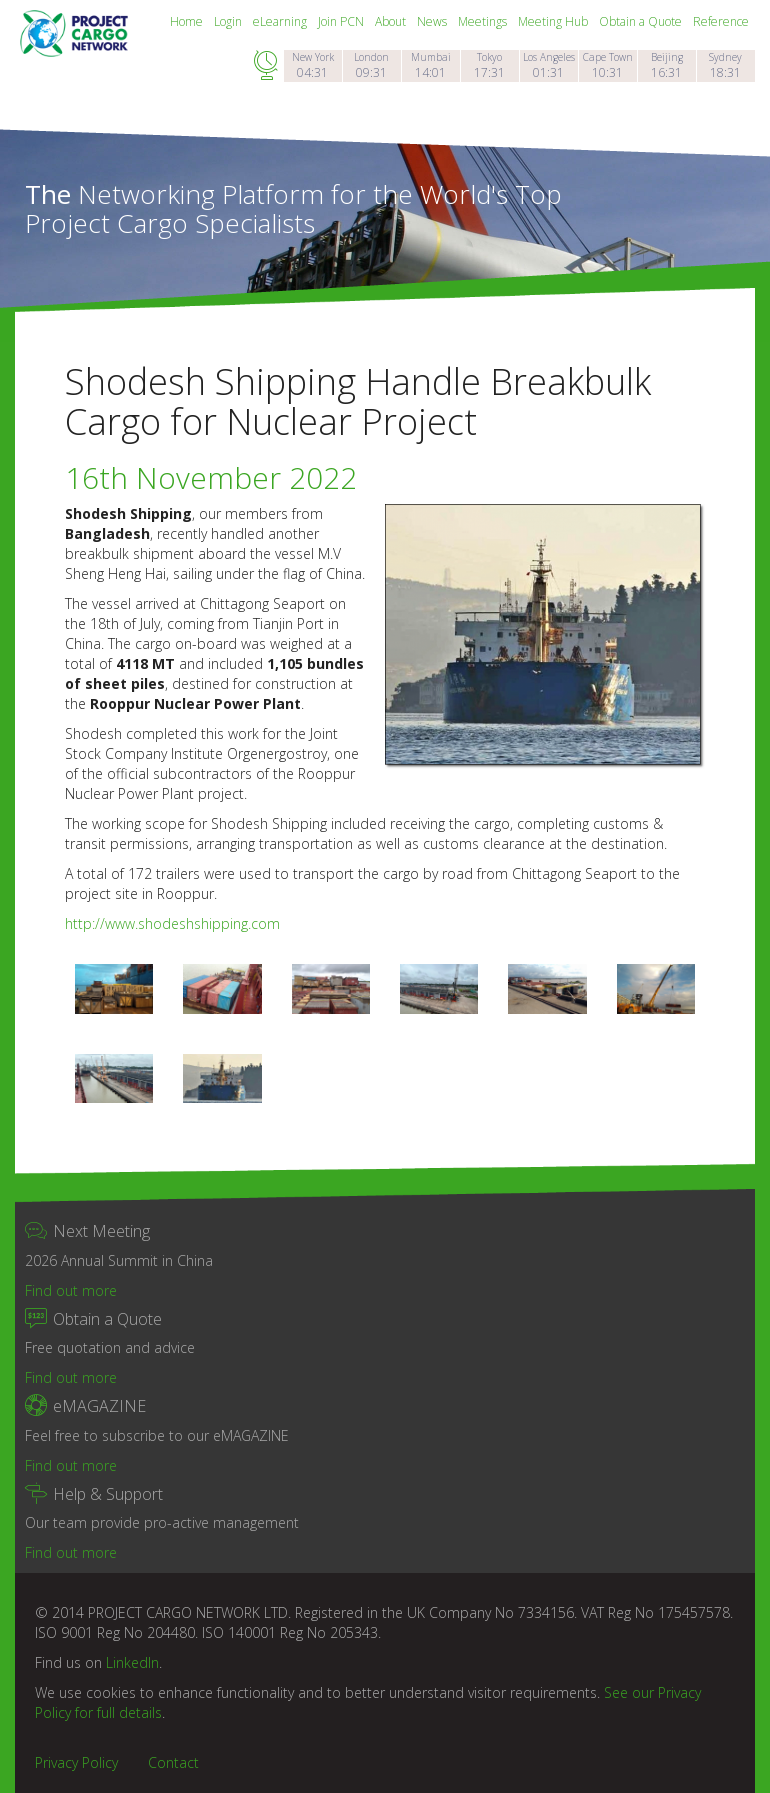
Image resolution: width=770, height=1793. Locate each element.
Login (229, 21)
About (392, 21)
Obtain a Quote (642, 21)
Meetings (484, 21)
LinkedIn (132, 1662)
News (433, 21)
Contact (173, 1762)
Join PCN (342, 21)
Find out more (71, 1290)
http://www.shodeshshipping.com (172, 923)
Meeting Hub (554, 21)
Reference (721, 21)
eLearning (281, 21)
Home (188, 21)
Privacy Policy (76, 1762)
